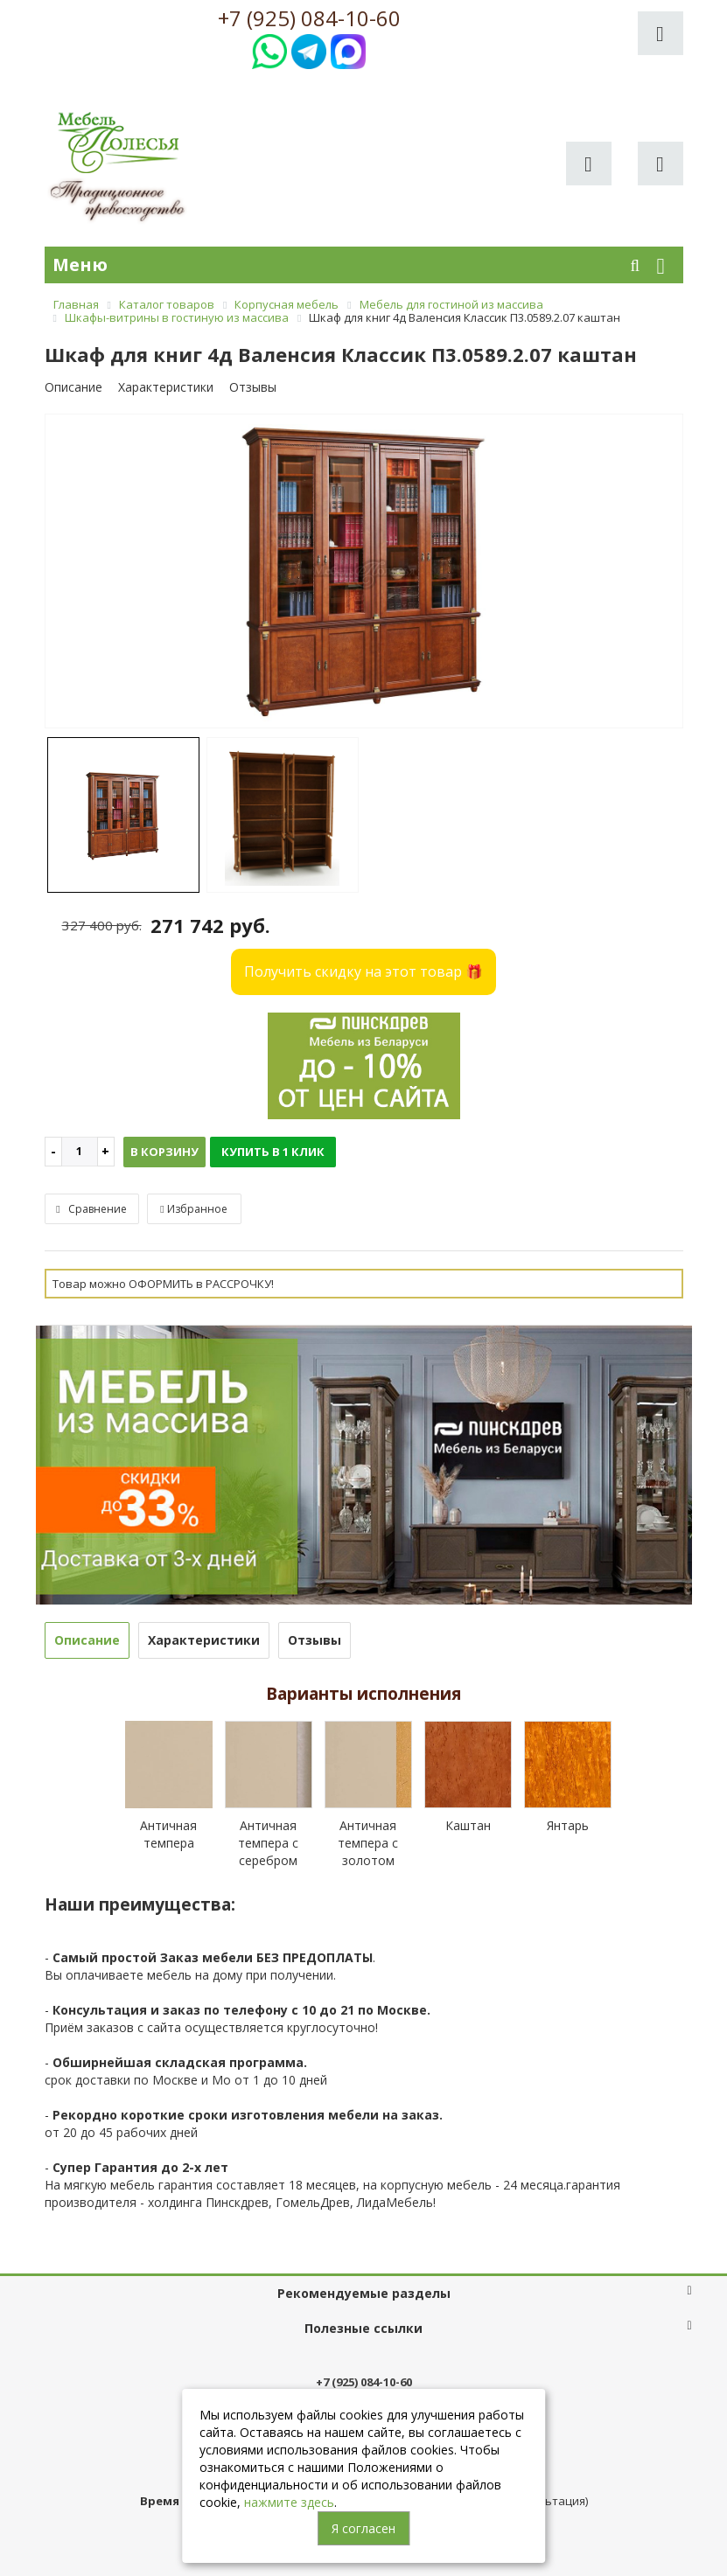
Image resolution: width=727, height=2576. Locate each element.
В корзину (164, 1151)
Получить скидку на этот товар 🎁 (363, 971)
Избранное (193, 1208)
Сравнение (91, 1208)
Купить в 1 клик (273, 1151)
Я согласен (363, 2528)
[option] (363, 572)
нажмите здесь (289, 2502)
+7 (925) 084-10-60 (309, 18)
